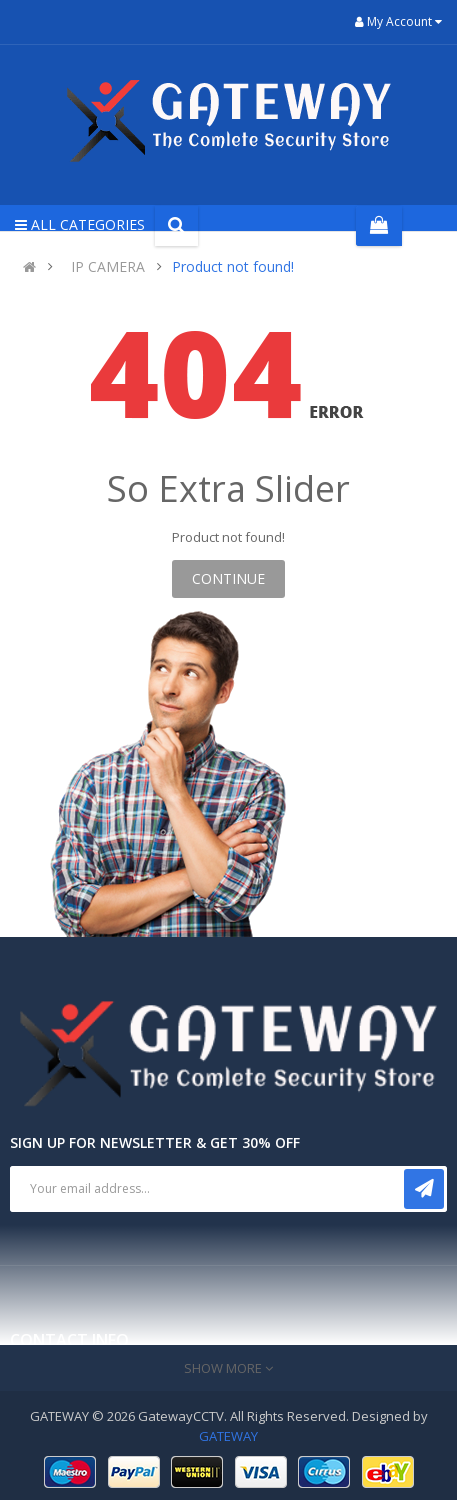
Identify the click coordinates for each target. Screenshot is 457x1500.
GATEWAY (228, 1436)
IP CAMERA (108, 266)
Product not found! (233, 266)
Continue (228, 578)
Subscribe (424, 1189)
